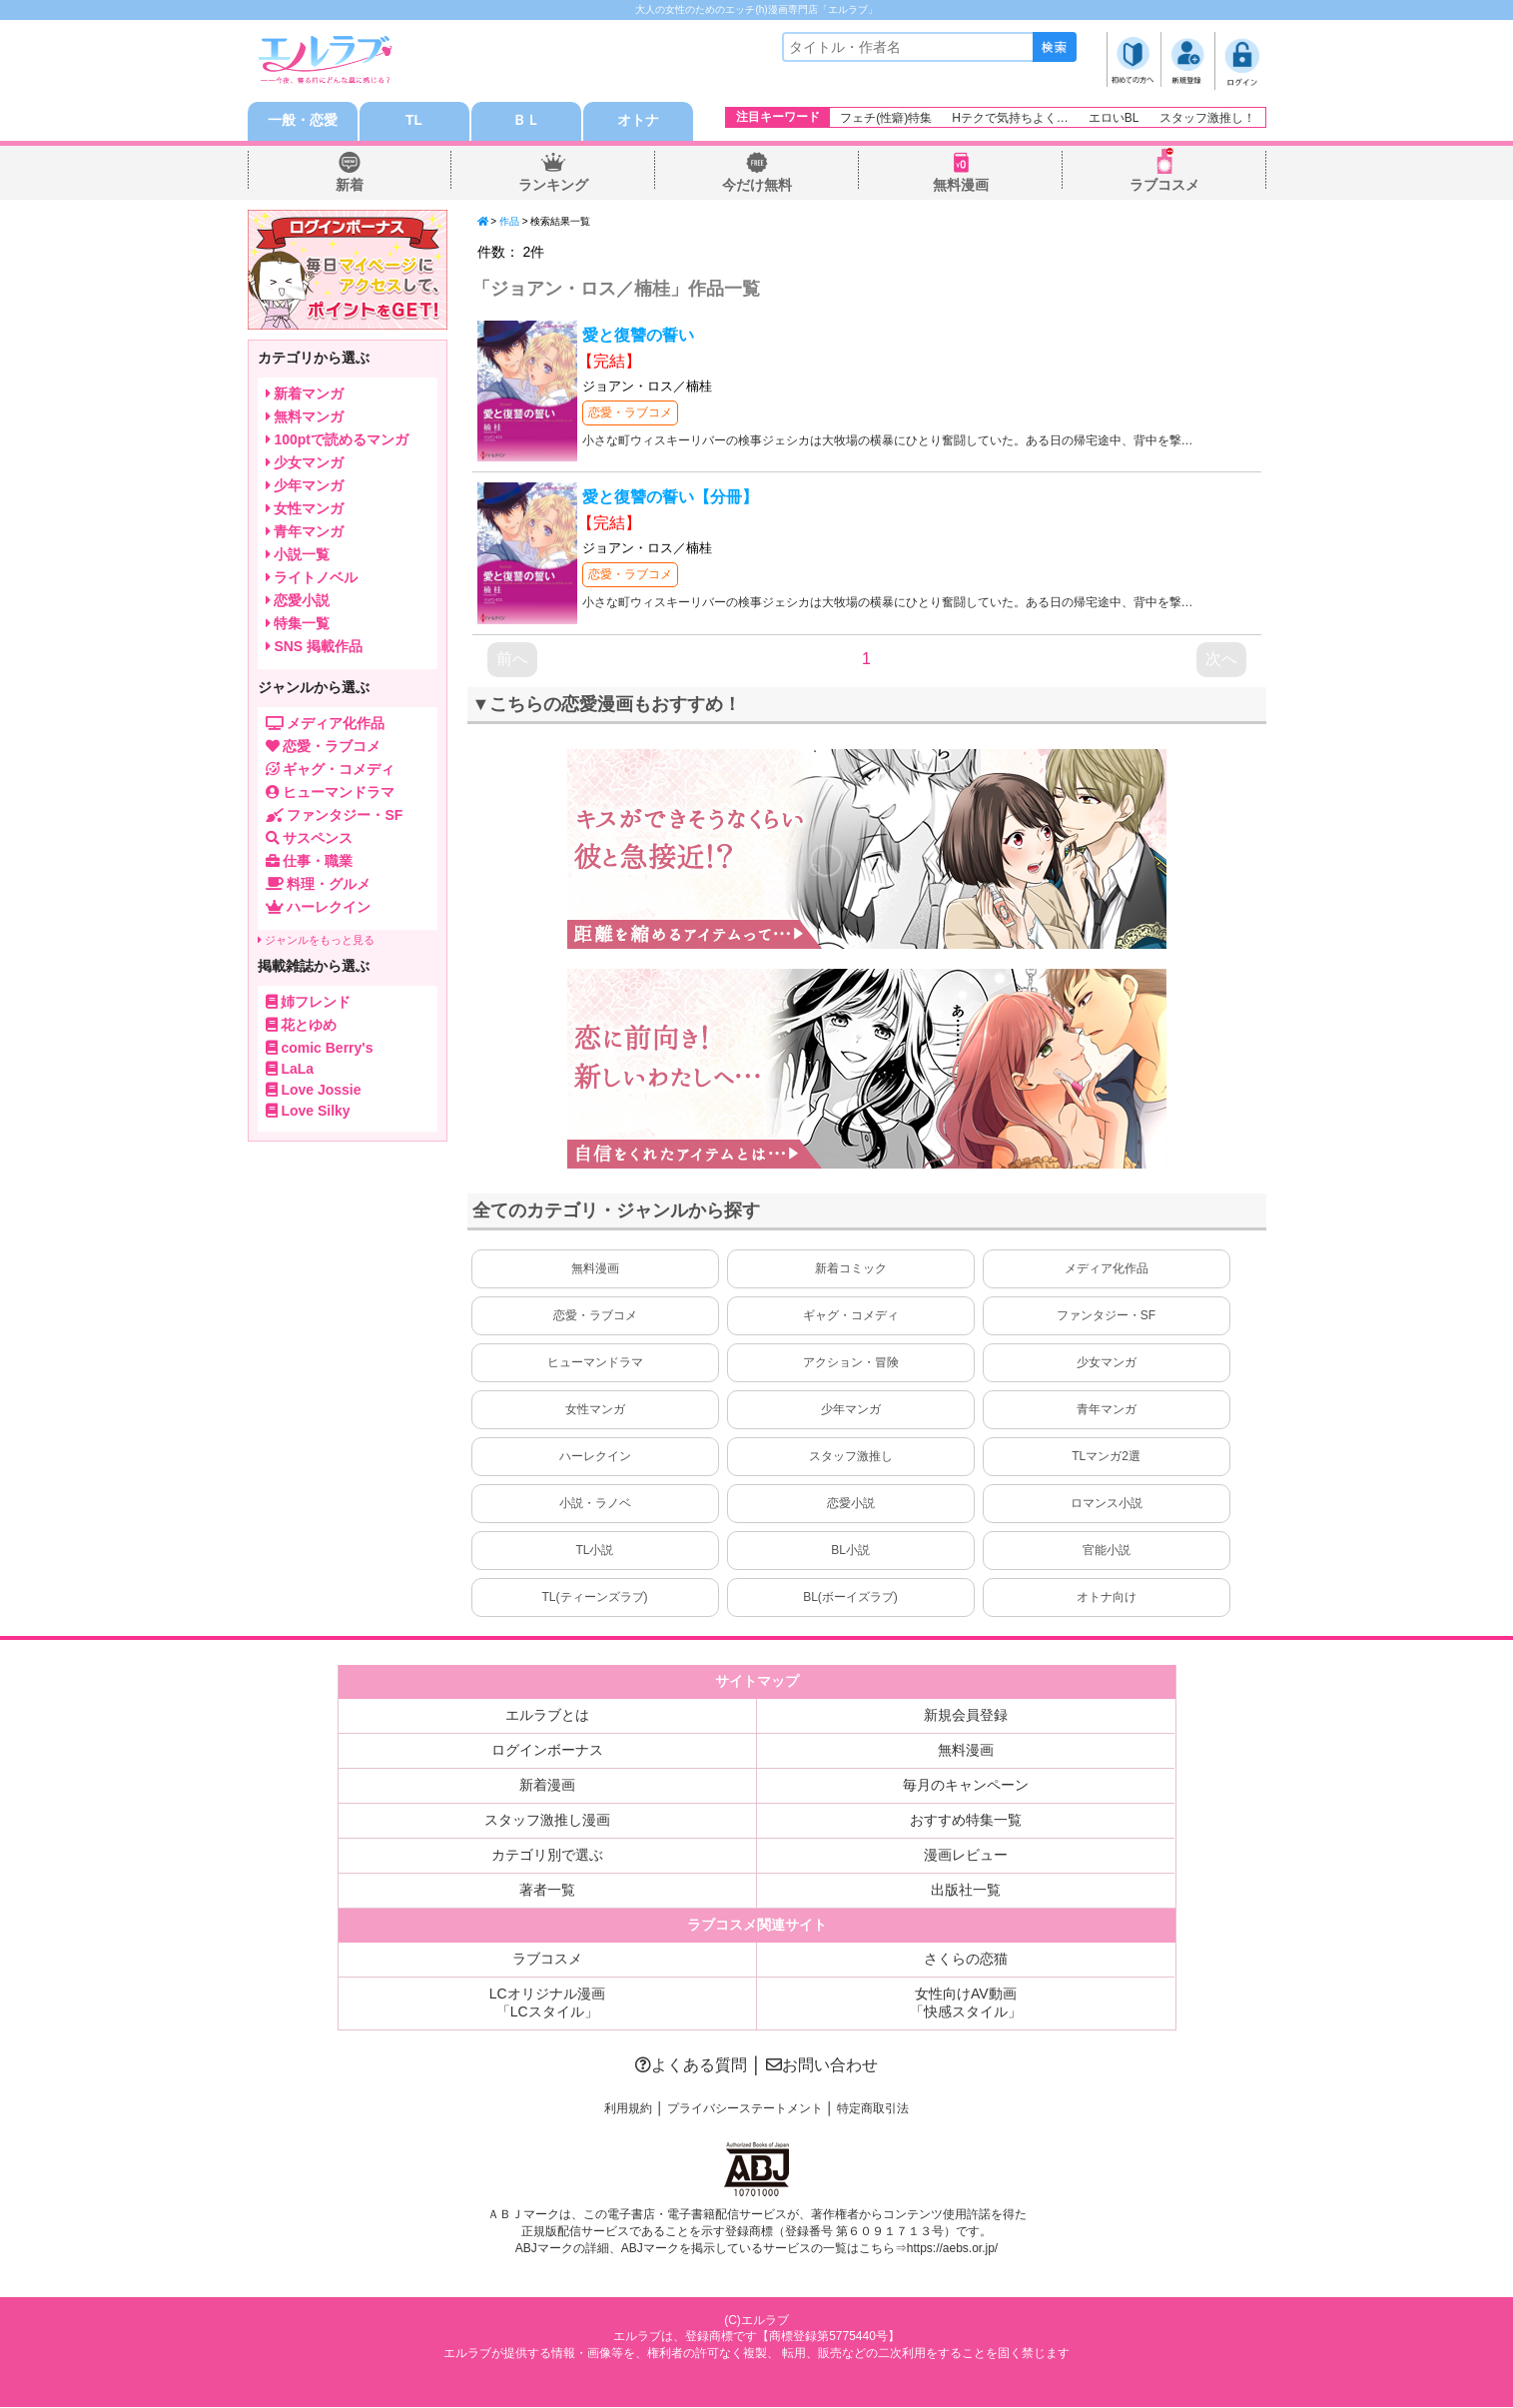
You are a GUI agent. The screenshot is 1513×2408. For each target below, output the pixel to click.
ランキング (553, 186)
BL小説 (850, 1551)
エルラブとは (547, 1716)
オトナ (638, 122)
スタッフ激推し (851, 1457)
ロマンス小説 (1106, 1504)
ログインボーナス (547, 1751)
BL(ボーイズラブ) (850, 1598)
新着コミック (851, 1269)
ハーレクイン (595, 1457)
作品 (509, 222)
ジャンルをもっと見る (316, 941)
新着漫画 (547, 1786)
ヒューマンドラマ (595, 1363)
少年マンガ (851, 1410)
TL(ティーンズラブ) (595, 1598)
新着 (350, 186)
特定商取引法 (873, 2109)
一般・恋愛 (303, 122)
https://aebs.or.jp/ (952, 2249)
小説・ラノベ (595, 1504)
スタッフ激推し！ (1207, 118)
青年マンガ (1106, 1410)
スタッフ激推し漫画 (547, 1821)
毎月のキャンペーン (966, 1786)
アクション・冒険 (851, 1363)
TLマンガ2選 (1106, 1457)
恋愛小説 (851, 1504)
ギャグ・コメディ (851, 1316)
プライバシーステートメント (745, 2109)
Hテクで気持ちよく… (1010, 118)
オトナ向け (1106, 1598)
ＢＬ (526, 122)
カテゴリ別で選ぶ (547, 1856)
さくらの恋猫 (966, 1960)
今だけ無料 (757, 186)
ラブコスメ (1164, 186)
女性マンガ (595, 1410)
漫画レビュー (966, 1856)
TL (413, 122)
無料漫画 (961, 186)
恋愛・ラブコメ (630, 413)
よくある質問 (691, 2065)
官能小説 (1107, 1551)
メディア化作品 (1106, 1269)
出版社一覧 (966, 1891)
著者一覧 (547, 1891)
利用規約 (628, 2109)
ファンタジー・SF (1106, 1316)
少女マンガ (1106, 1363)
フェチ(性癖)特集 (886, 118)
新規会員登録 (966, 1716)
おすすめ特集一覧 (966, 1821)
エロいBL (1114, 118)
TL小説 (594, 1551)
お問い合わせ (822, 2065)
